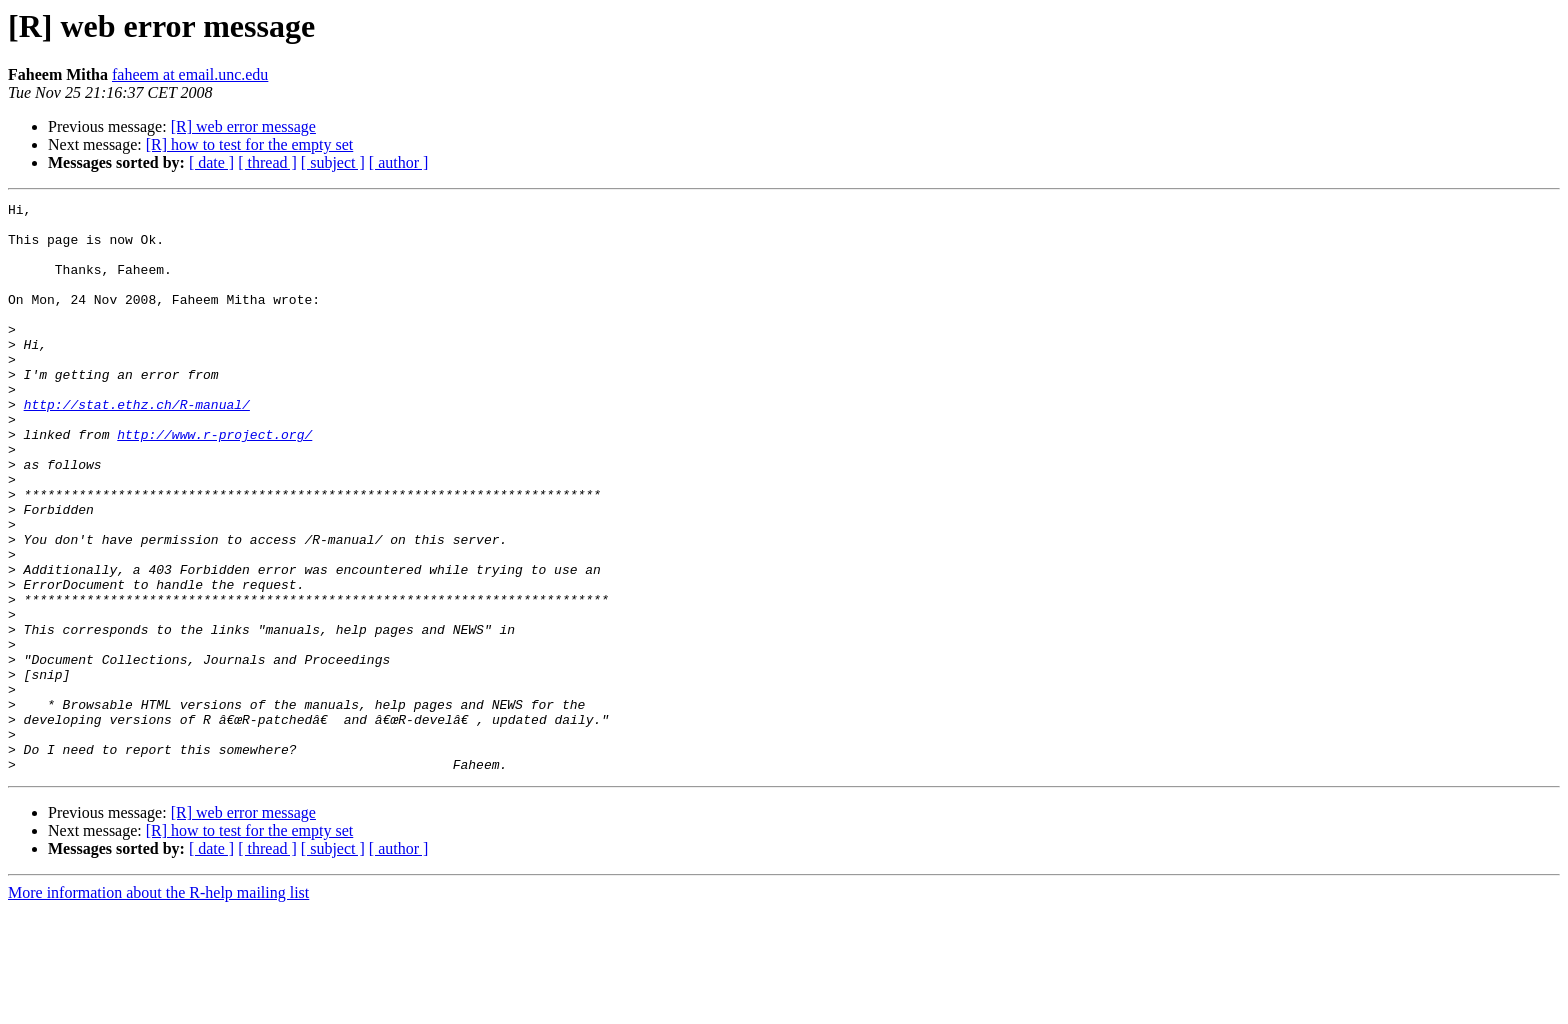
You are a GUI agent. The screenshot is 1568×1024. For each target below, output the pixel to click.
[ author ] (399, 162)
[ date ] (211, 162)
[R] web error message (243, 126)
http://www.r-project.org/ (214, 482)
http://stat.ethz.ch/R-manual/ (137, 446)
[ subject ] (333, 162)
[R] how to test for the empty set (250, 144)
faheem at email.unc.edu (190, 74)
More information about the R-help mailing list (158, 1006)
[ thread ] (267, 162)
